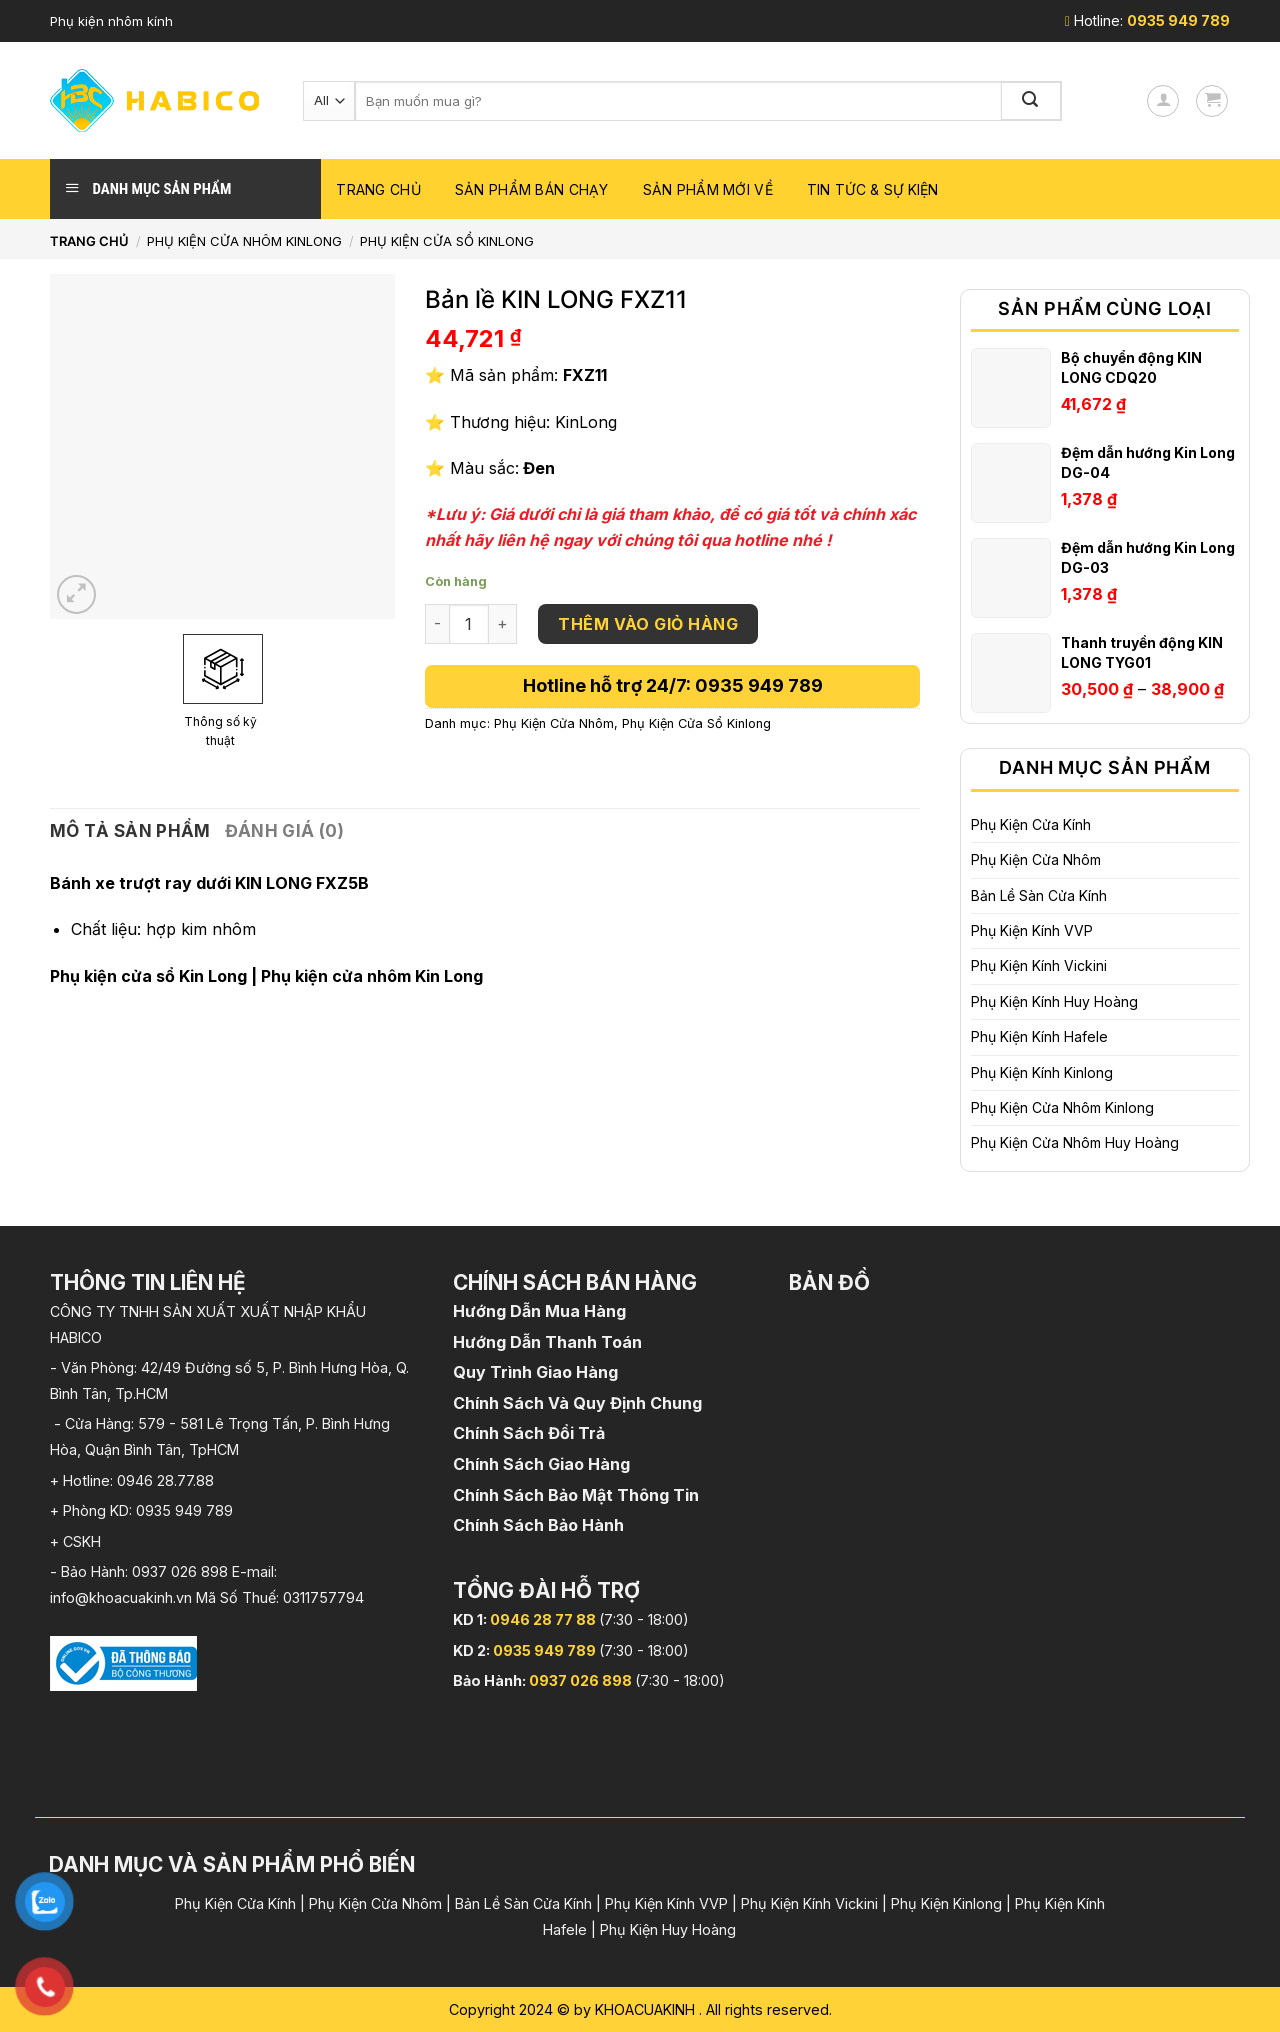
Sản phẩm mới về (708, 189)
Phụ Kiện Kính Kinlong (1042, 1072)
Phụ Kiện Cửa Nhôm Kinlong (244, 241)
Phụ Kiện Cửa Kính (1031, 824)
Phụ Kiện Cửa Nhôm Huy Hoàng (1075, 1142)
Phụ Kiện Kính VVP (1032, 930)
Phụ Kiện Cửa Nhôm (1036, 859)
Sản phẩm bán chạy (532, 189)
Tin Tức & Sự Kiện (873, 189)
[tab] (130, 831)
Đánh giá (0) (284, 831)
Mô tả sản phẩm (130, 831)
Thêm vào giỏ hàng (648, 624)
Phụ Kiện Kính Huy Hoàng (1054, 1001)
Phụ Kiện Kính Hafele (1039, 1036)
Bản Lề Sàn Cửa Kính (1039, 895)
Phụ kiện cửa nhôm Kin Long (372, 976)
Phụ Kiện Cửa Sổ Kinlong (447, 241)
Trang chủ (378, 189)
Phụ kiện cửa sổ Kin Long (148, 976)
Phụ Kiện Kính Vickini (1039, 965)
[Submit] (1032, 101)
